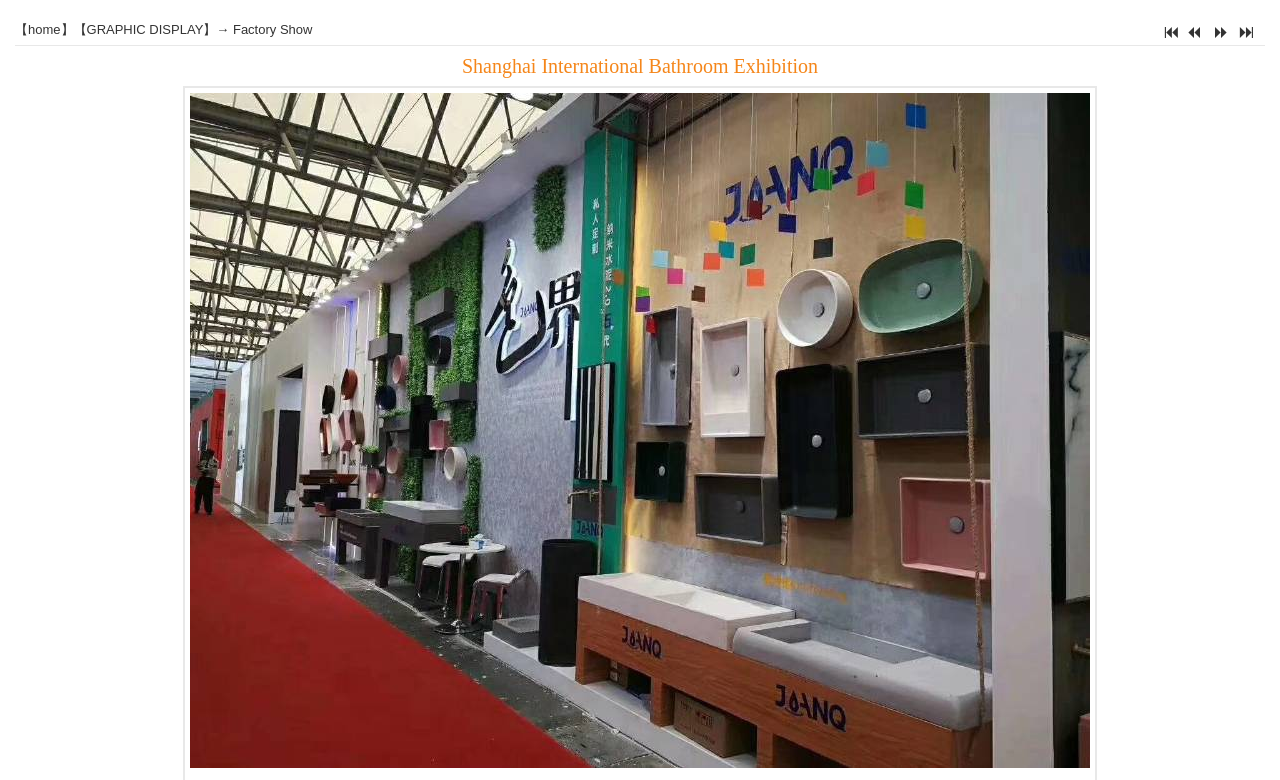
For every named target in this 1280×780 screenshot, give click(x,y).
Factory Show (272, 29)
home (44, 29)
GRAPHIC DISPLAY (145, 29)
